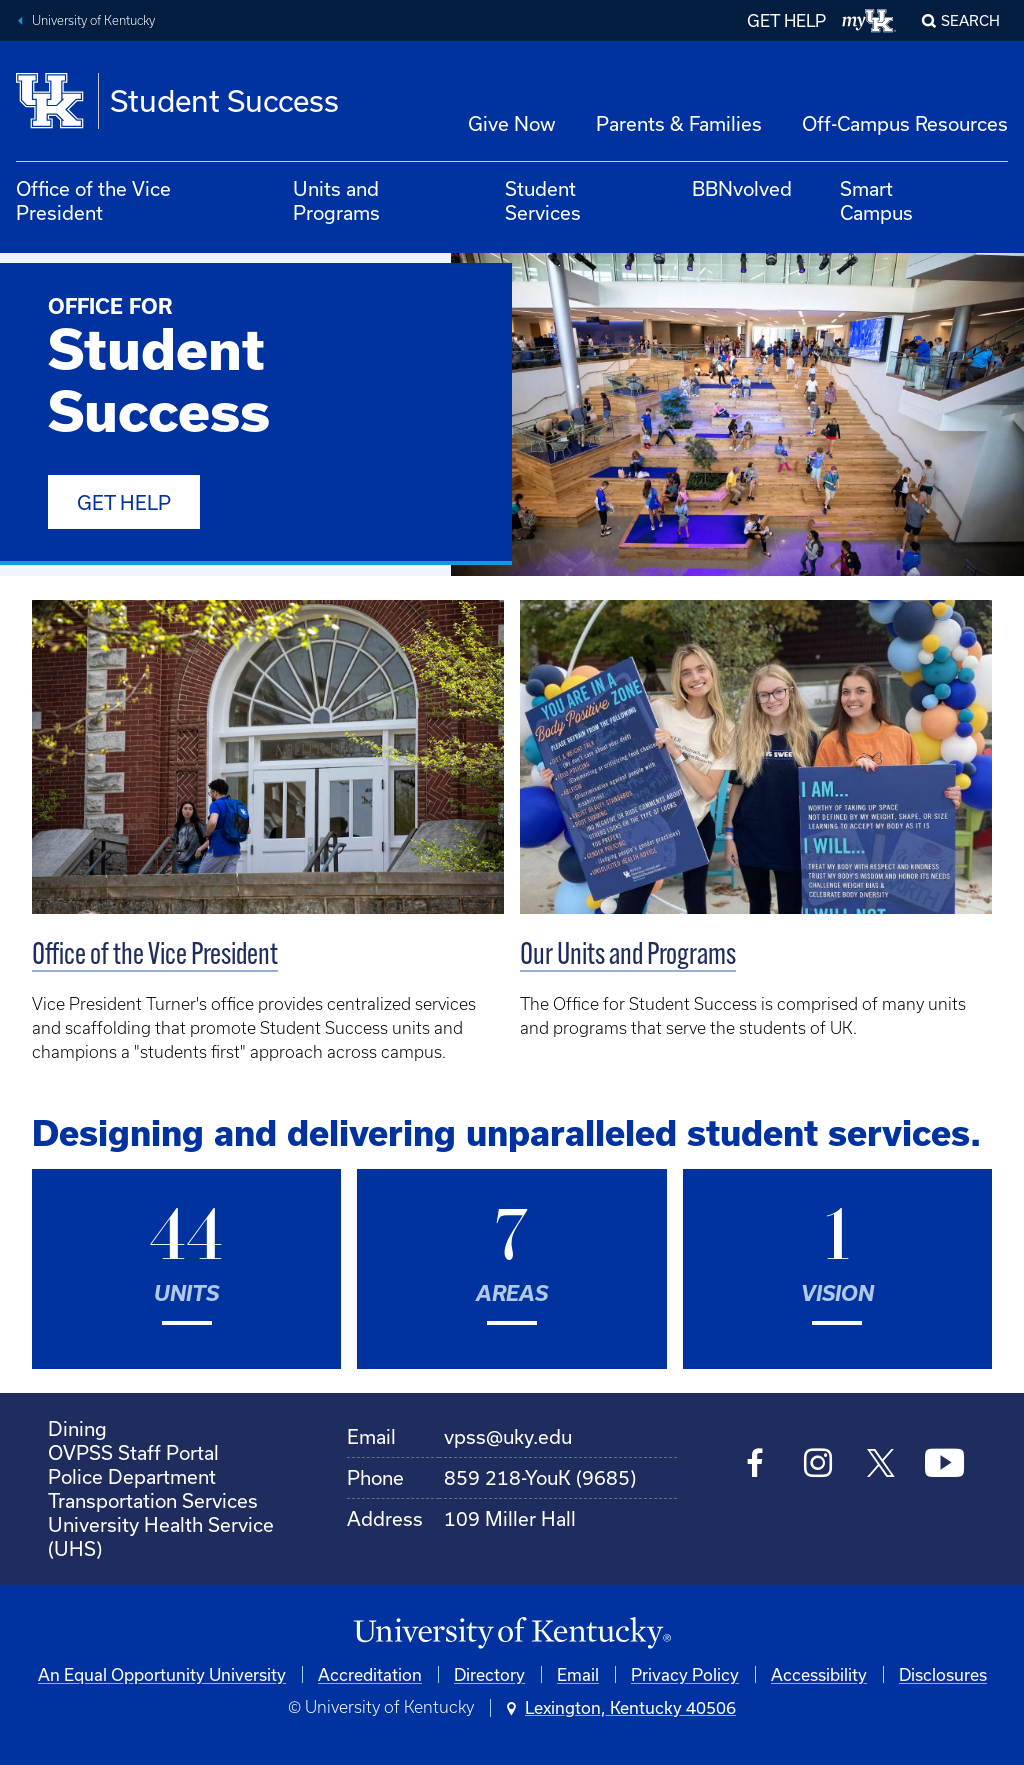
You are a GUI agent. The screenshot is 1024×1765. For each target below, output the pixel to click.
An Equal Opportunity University (162, 1674)
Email (578, 1674)
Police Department (132, 1476)
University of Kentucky (93, 20)
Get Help (124, 502)
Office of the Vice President (93, 200)
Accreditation (370, 1674)
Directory (489, 1674)
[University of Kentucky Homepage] (512, 1633)
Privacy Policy (685, 1674)
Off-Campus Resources (905, 123)
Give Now (512, 123)
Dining (77, 1428)
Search (970, 20)
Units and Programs (336, 200)
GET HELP (786, 20)
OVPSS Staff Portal (133, 1452)
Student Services (543, 200)
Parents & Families (679, 123)
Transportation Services (153, 1500)
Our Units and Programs (628, 956)
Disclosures (943, 1674)
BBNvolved (742, 188)
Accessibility (819, 1674)
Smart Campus (876, 200)
